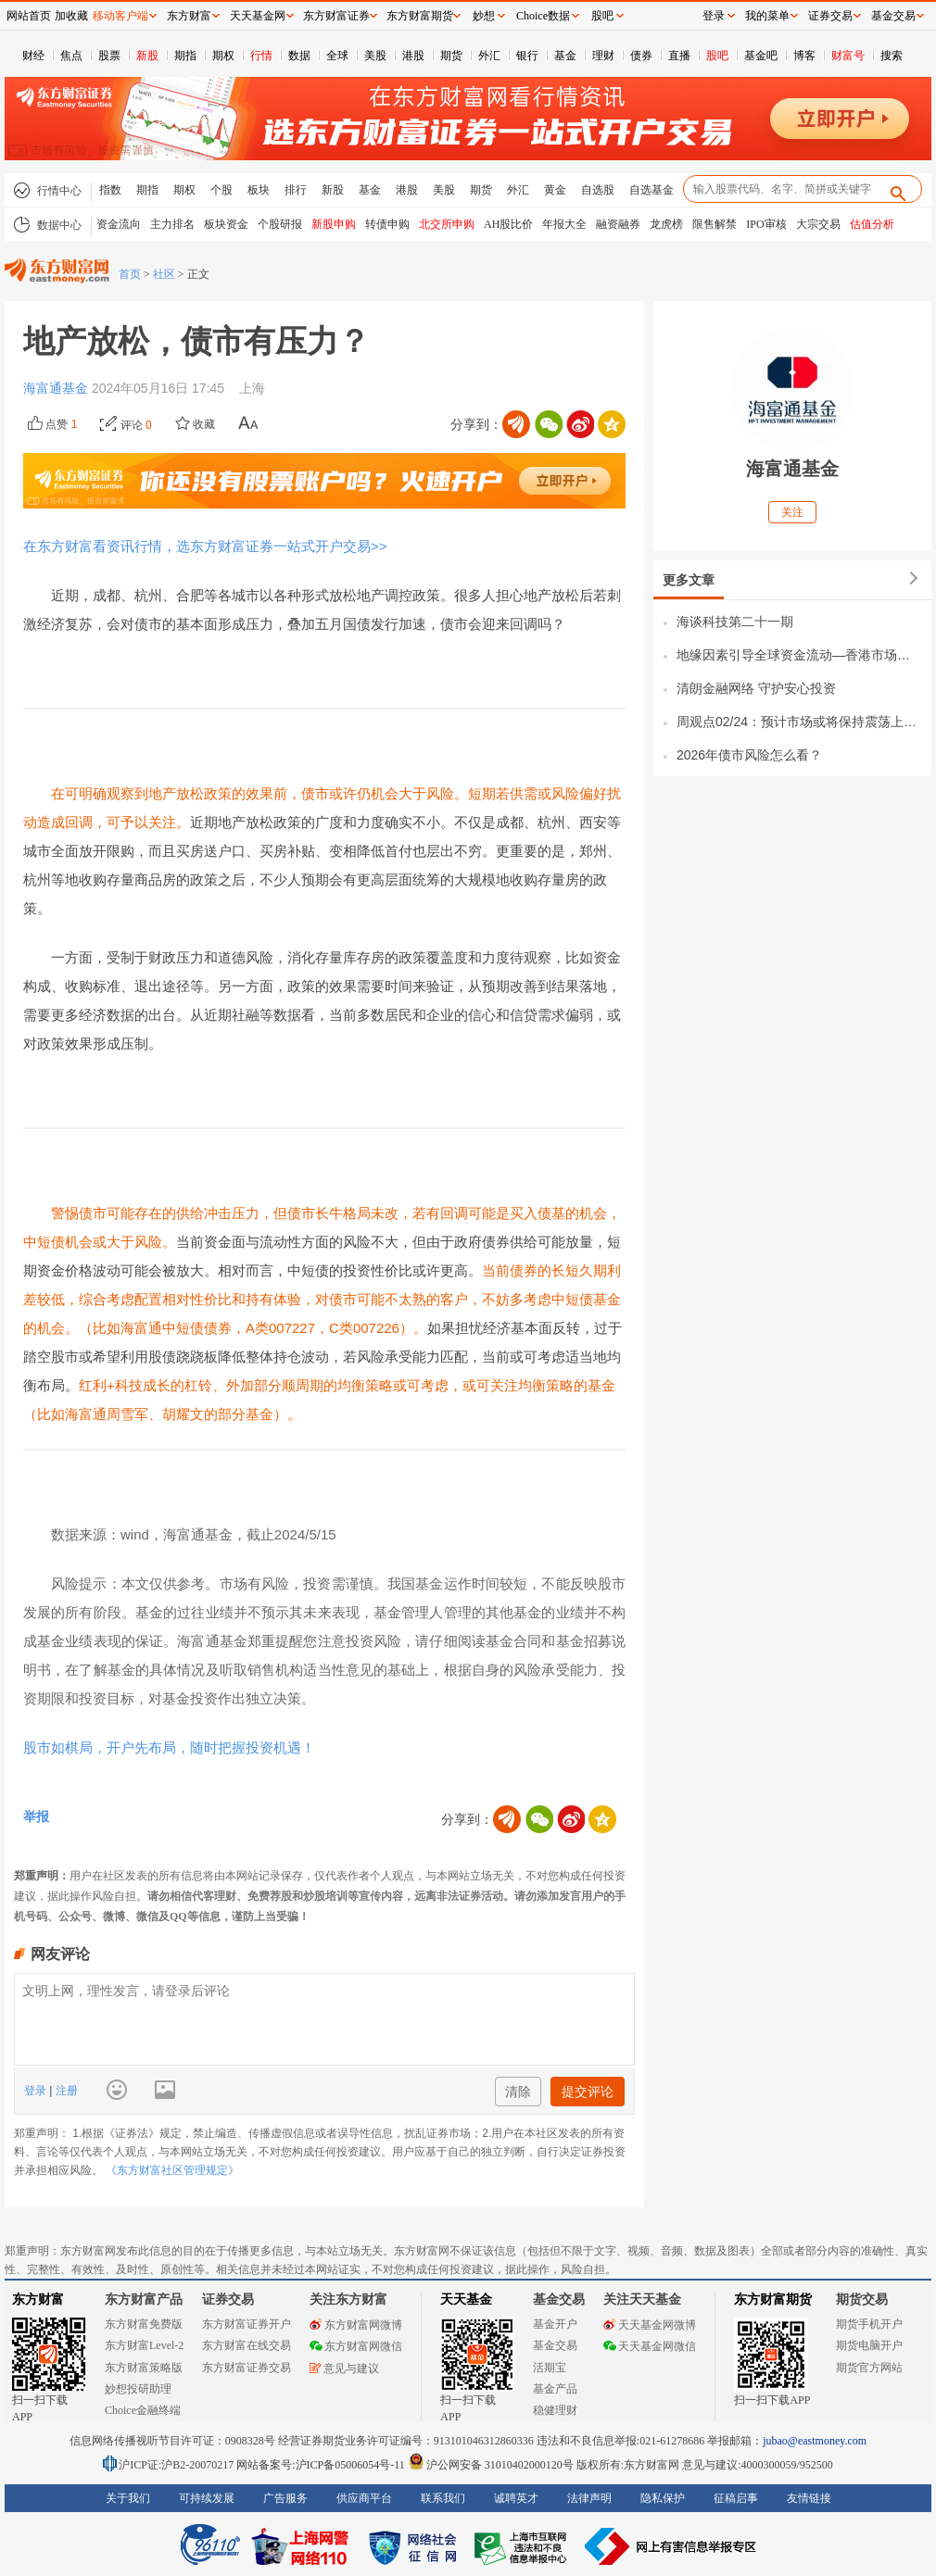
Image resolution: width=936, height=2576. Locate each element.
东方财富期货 (773, 2299)
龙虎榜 (666, 224)
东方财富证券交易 (246, 2367)
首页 (130, 274)
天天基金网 (257, 15)
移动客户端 (120, 15)
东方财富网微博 (356, 2324)
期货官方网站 (869, 2367)
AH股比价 (508, 224)
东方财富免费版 (144, 2324)
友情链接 (809, 2498)
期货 (451, 55)
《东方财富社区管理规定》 (172, 2170)
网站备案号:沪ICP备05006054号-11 (322, 2464)
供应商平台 (364, 2498)
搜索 (891, 55)
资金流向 (118, 224)
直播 (679, 55)
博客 (804, 55)
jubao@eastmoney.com (814, 2440)
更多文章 (689, 579)
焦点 (71, 55)
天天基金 (466, 2299)
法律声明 (589, 2498)
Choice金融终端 (143, 2410)
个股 (221, 189)
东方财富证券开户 (246, 2324)
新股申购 (333, 224)
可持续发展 (206, 2498)
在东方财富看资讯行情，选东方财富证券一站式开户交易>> (205, 546)
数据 (299, 55)
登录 (36, 2090)
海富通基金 (57, 388)
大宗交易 (818, 224)
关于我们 (128, 2498)
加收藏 (71, 15)
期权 (223, 55)
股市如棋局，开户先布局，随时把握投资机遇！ (169, 1747)
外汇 (489, 55)
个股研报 (280, 224)
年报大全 (564, 224)
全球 (337, 55)
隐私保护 (662, 2498)
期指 (185, 55)
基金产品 (555, 2388)
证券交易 (830, 15)
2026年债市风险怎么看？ (749, 755)
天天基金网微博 (649, 2324)
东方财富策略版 (144, 2367)
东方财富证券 (336, 15)
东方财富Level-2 (144, 2345)
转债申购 (387, 224)
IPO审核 (766, 224)
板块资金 (226, 224)
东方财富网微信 (356, 2346)
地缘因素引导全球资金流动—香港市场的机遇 (799, 654)
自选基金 (651, 189)
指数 (110, 189)
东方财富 (38, 2299)
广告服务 (285, 2498)
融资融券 (618, 224)
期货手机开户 (869, 2324)
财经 (33, 55)
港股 (413, 55)
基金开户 (555, 2324)
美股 (375, 55)
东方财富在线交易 (246, 2345)
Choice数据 (543, 15)
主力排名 (172, 224)
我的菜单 (767, 15)
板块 (258, 189)
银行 (527, 55)
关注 (792, 512)
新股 (147, 55)
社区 (164, 274)
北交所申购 (446, 224)
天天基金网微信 (649, 2346)
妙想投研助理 (138, 2388)
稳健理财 (555, 2410)
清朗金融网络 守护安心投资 (756, 688)
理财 (603, 55)
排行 (296, 189)
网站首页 (28, 15)
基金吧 (761, 55)
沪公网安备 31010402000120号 (491, 2464)
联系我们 (443, 2498)
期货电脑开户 (869, 2345)
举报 (36, 1816)
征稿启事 (736, 2498)
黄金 (555, 189)
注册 (64, 2090)
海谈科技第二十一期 (735, 621)
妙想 (484, 15)
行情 (261, 55)
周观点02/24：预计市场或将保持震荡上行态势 (799, 721)
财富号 (848, 55)
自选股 (597, 189)
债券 (641, 55)
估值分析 (872, 224)
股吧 (717, 55)
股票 (109, 55)
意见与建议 (344, 2368)
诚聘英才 (516, 2498)
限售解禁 (714, 224)
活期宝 (549, 2367)
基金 (565, 55)
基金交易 (555, 2345)
